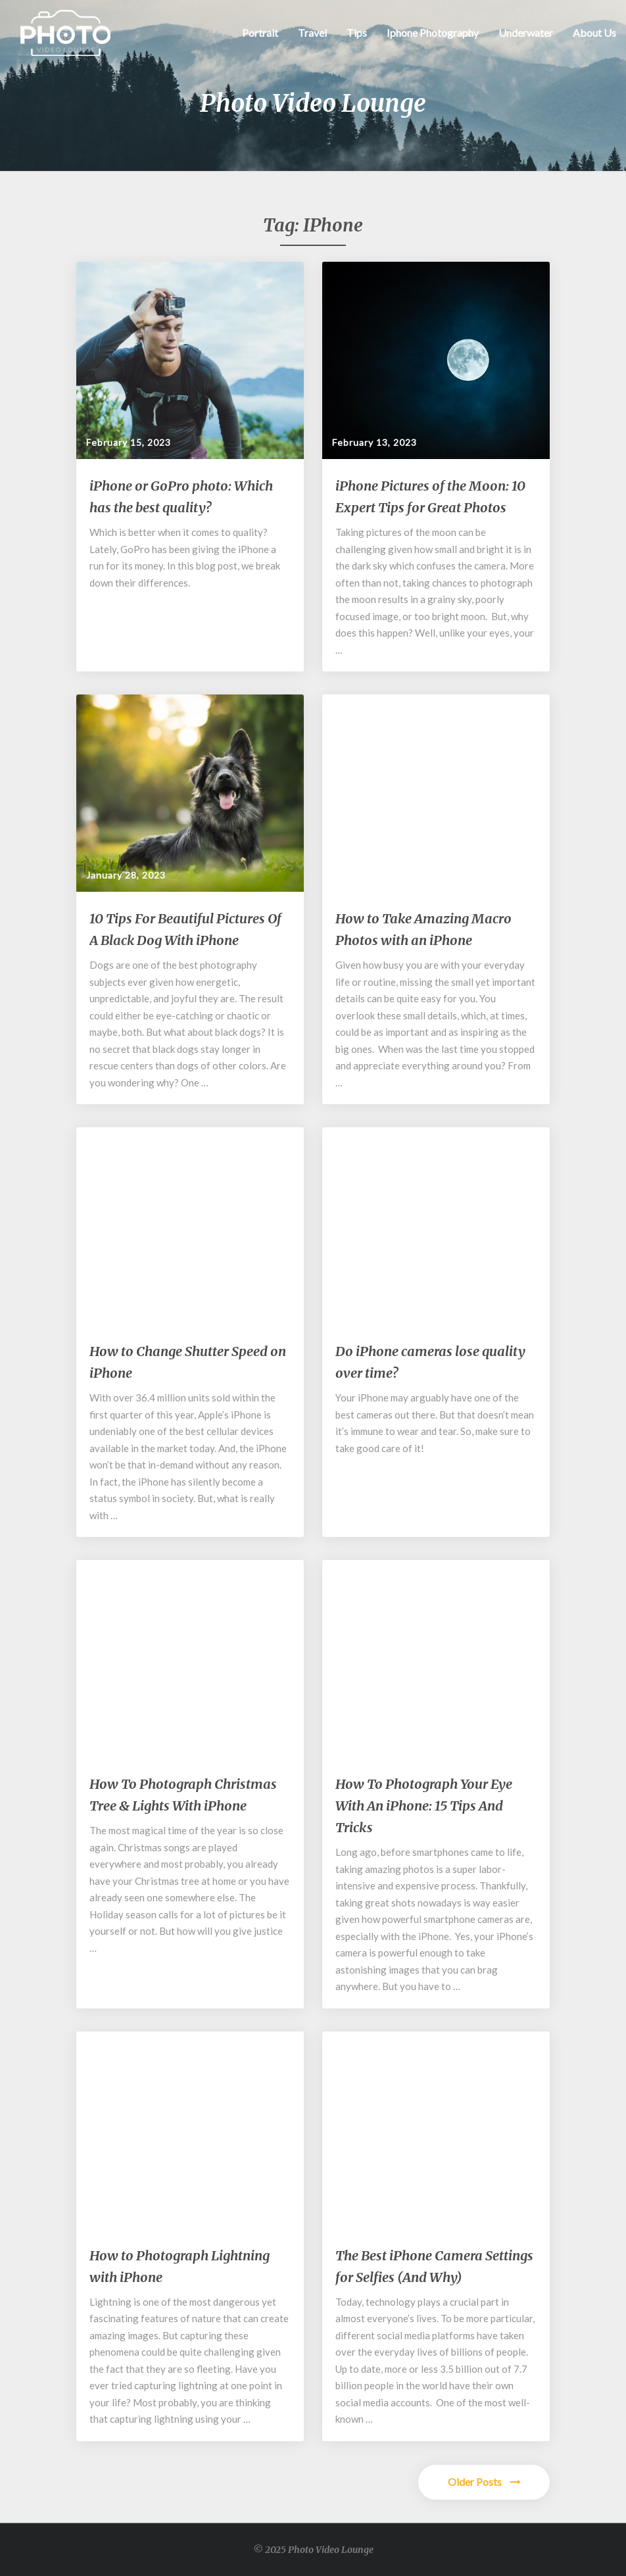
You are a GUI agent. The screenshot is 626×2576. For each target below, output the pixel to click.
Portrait (260, 32)
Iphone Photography (433, 32)
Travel (312, 32)
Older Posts (484, 2481)
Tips (357, 32)
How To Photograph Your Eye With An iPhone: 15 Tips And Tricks (423, 1805)
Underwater (525, 32)
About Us (594, 32)
